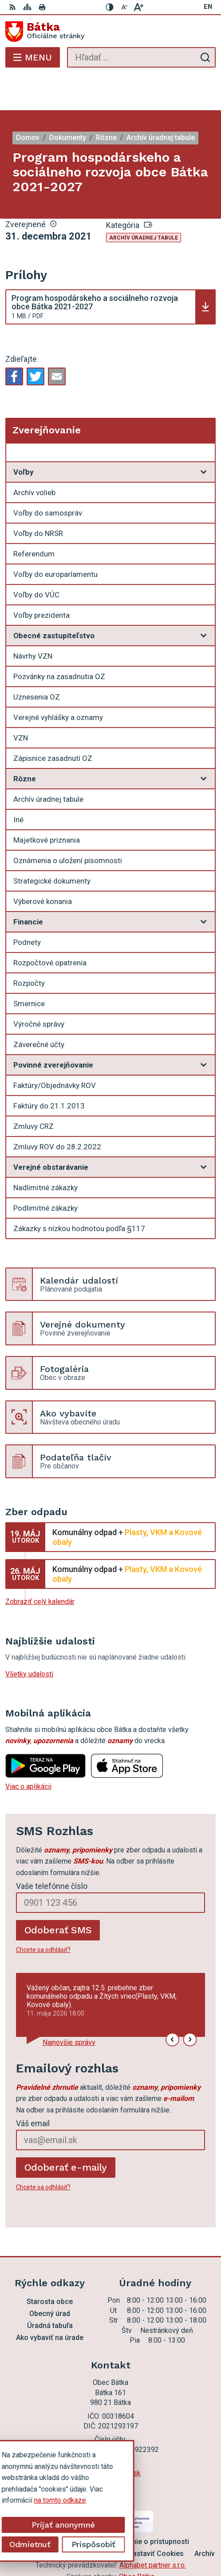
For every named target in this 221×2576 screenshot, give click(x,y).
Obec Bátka (136, 2541)
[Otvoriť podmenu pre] (203, 436)
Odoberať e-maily (65, 2131)
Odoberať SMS (58, 1894)
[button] (172, 2004)
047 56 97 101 (110, 2427)
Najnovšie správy (69, 2007)
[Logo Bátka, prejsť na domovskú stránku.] (110, 31)
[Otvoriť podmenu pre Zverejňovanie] (203, 419)
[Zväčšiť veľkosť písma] (138, 7)
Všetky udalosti (29, 1638)
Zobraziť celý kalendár (40, 1566)
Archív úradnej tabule (143, 202)
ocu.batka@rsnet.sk (110, 2437)
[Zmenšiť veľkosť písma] (124, 7)
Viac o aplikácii (28, 1751)
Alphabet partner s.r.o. (152, 2529)
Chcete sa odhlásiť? (43, 1914)
